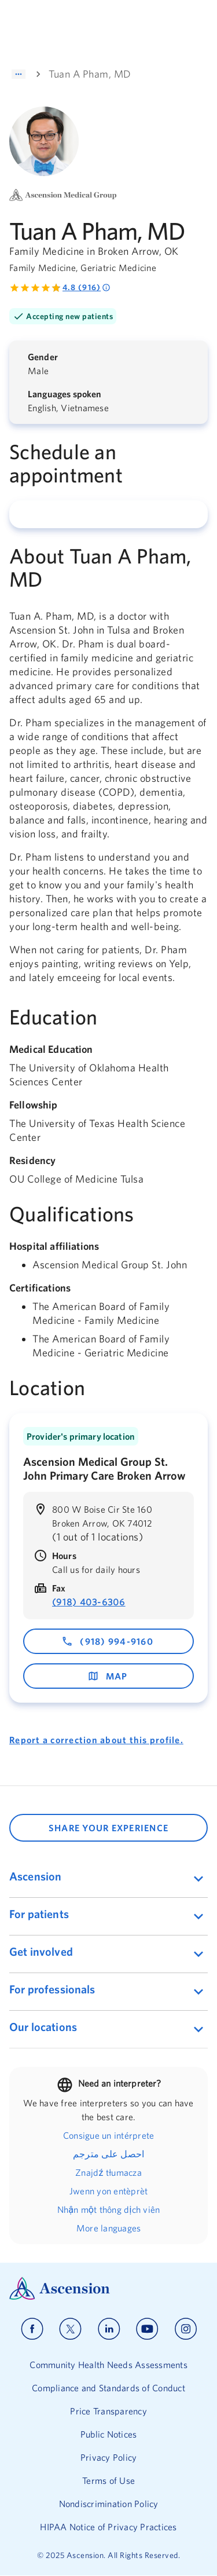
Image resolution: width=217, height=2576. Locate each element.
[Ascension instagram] (186, 2329)
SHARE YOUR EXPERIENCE (108, 1828)
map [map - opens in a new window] (107, 1676)
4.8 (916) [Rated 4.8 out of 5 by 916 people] (86, 287)
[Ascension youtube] (147, 2329)
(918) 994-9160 (107, 1641)
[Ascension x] (70, 2329)
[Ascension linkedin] (109, 2329)
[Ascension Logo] (108, 2288)
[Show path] (18, 74)
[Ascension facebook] (32, 2329)
